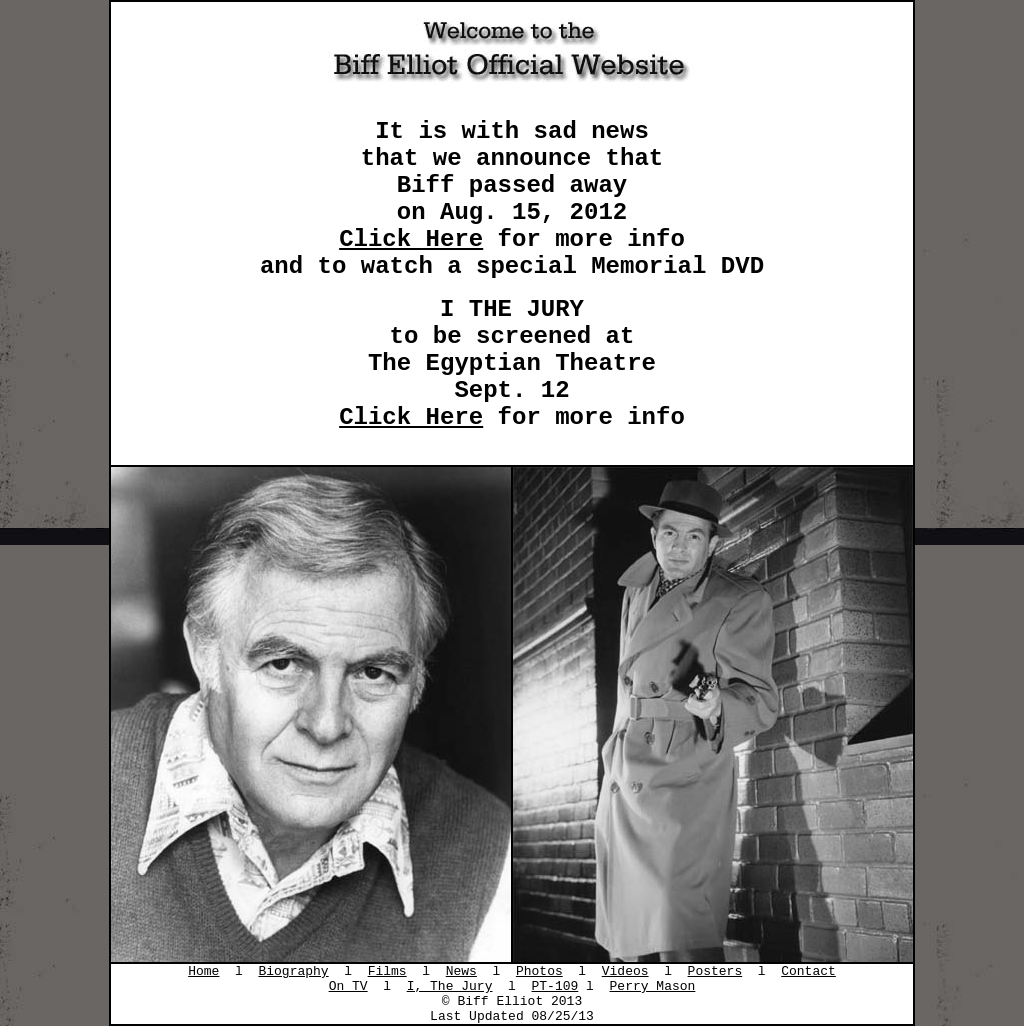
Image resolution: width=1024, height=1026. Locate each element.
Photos (539, 971)
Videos (625, 971)
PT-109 (555, 986)
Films (387, 971)
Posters (715, 971)
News (461, 971)
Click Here (411, 239)
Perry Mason (653, 986)
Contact (808, 971)
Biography (293, 971)
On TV (348, 986)
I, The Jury (450, 986)
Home (203, 971)
